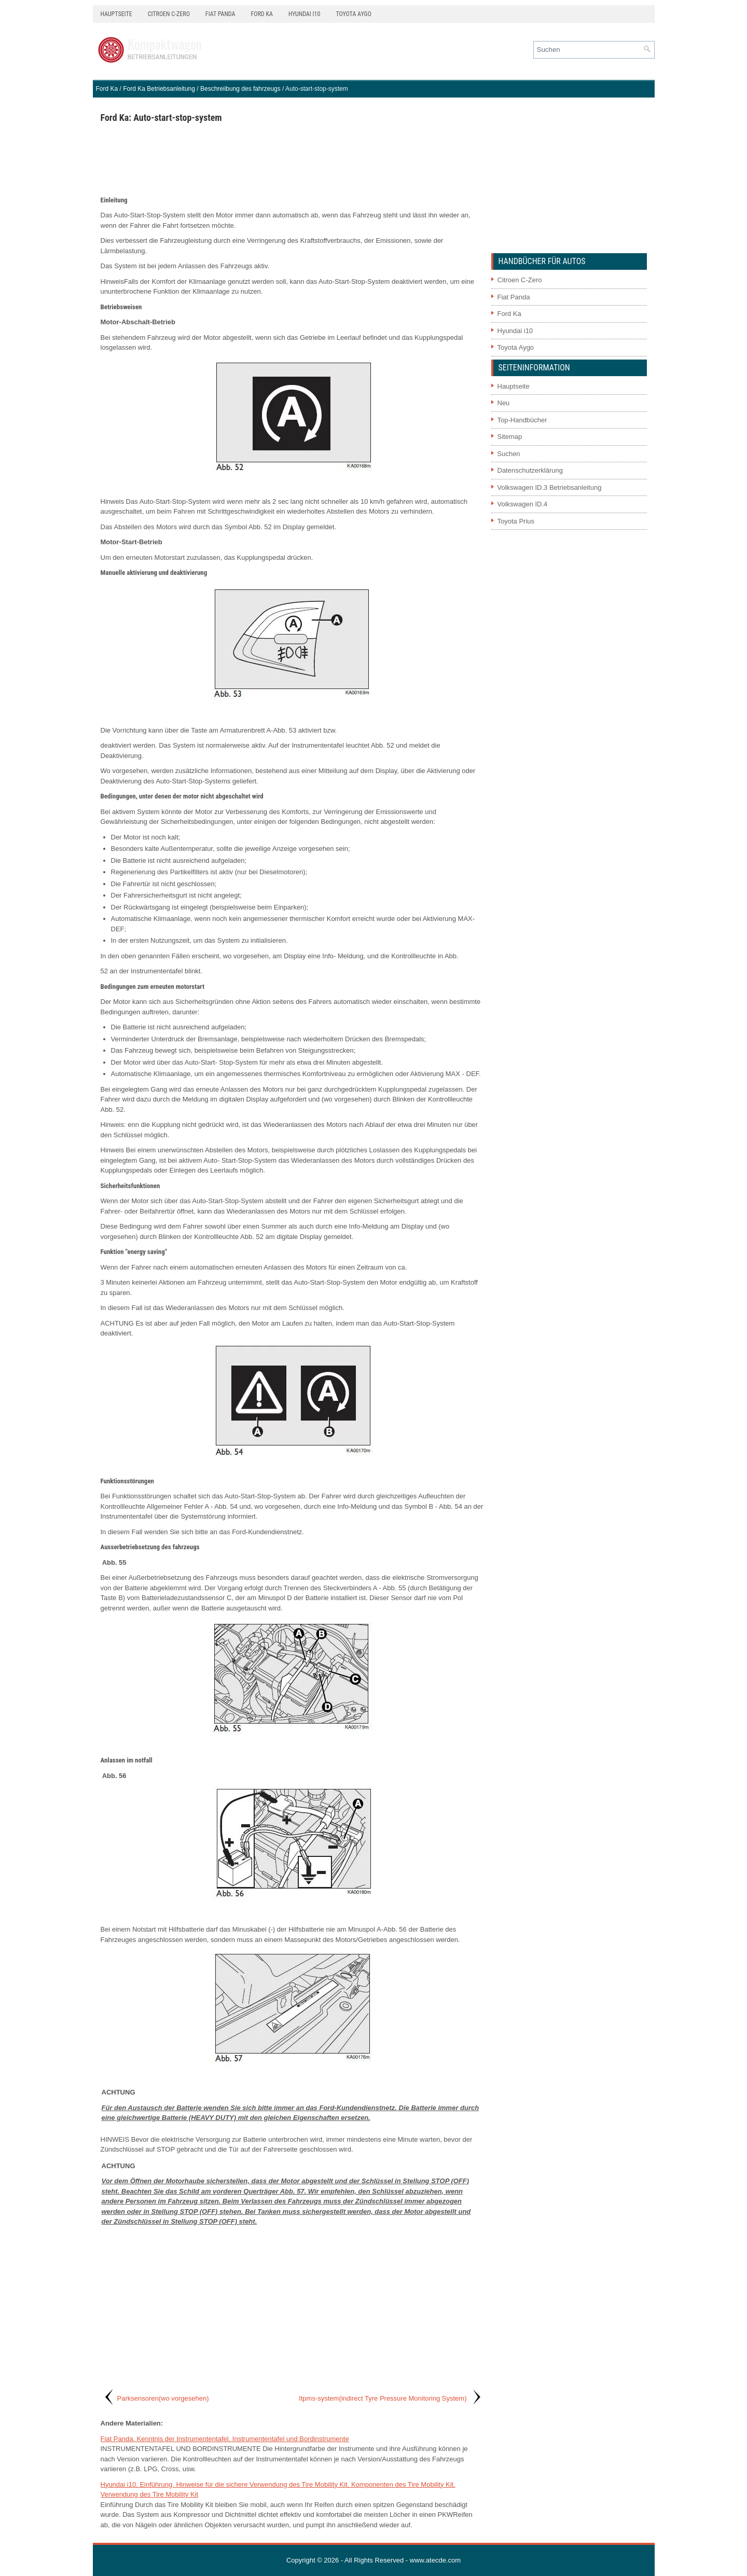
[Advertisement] (292, 159)
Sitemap (509, 436)
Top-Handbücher (522, 420)
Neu (503, 403)
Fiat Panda (220, 14)
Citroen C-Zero (169, 14)
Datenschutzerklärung (530, 470)
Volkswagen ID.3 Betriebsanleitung (549, 487)
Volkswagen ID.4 (522, 504)
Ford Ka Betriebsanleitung (159, 88)
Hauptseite (116, 14)
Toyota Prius (516, 521)
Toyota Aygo (353, 14)
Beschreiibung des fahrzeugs (240, 88)
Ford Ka (262, 14)
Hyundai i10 (304, 14)
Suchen (508, 454)
